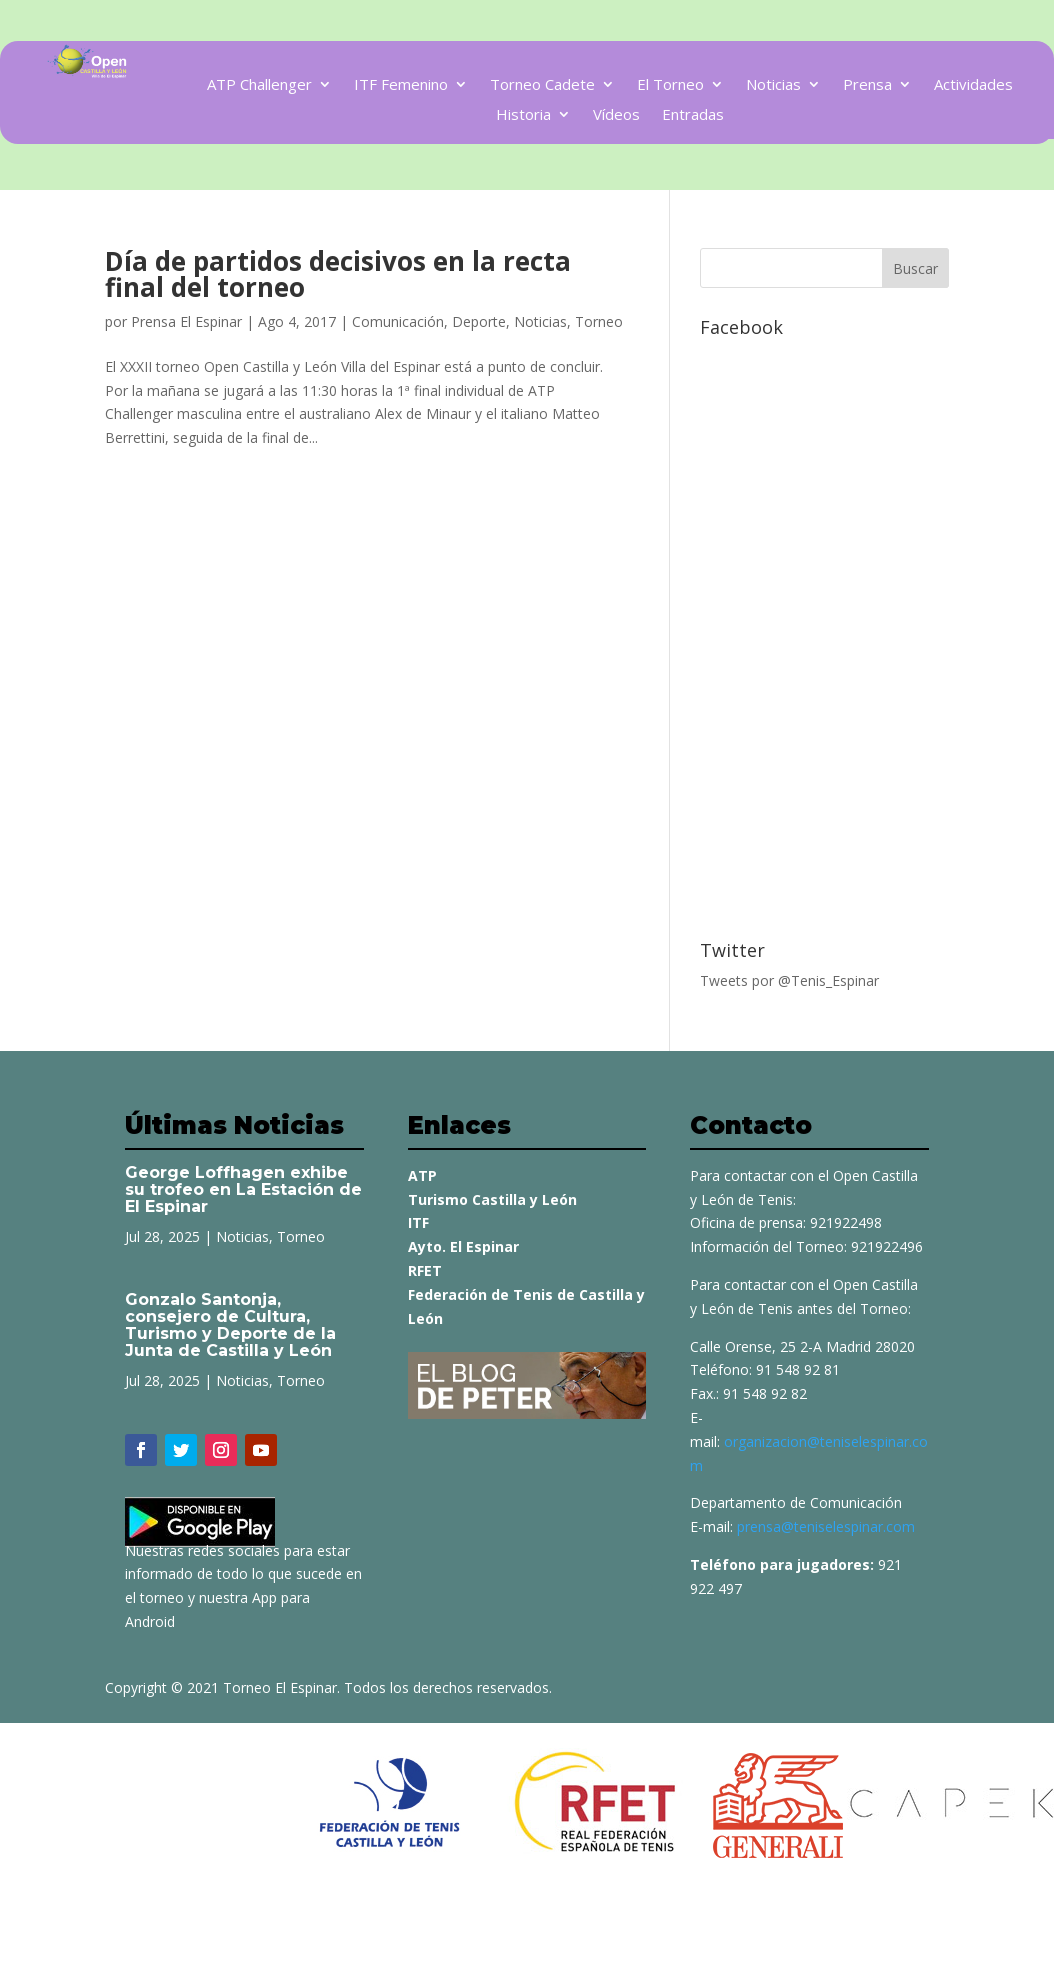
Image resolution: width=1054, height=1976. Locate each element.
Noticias (773, 85)
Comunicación (398, 321)
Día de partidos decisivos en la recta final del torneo (338, 274)
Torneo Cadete (542, 85)
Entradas (693, 115)
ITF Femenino (401, 85)
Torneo (599, 321)
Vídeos (616, 115)
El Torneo (670, 85)
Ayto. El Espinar (463, 1246)
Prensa (867, 85)
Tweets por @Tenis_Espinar (789, 980)
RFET (425, 1270)
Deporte (479, 321)
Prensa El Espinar (186, 321)
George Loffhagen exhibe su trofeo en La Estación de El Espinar (243, 1189)
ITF (418, 1222)
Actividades (973, 85)
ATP (422, 1175)
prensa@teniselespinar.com (826, 1526)
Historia (523, 115)
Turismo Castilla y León (492, 1199)
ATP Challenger (259, 85)
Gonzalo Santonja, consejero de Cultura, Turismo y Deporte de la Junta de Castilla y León (230, 1325)
